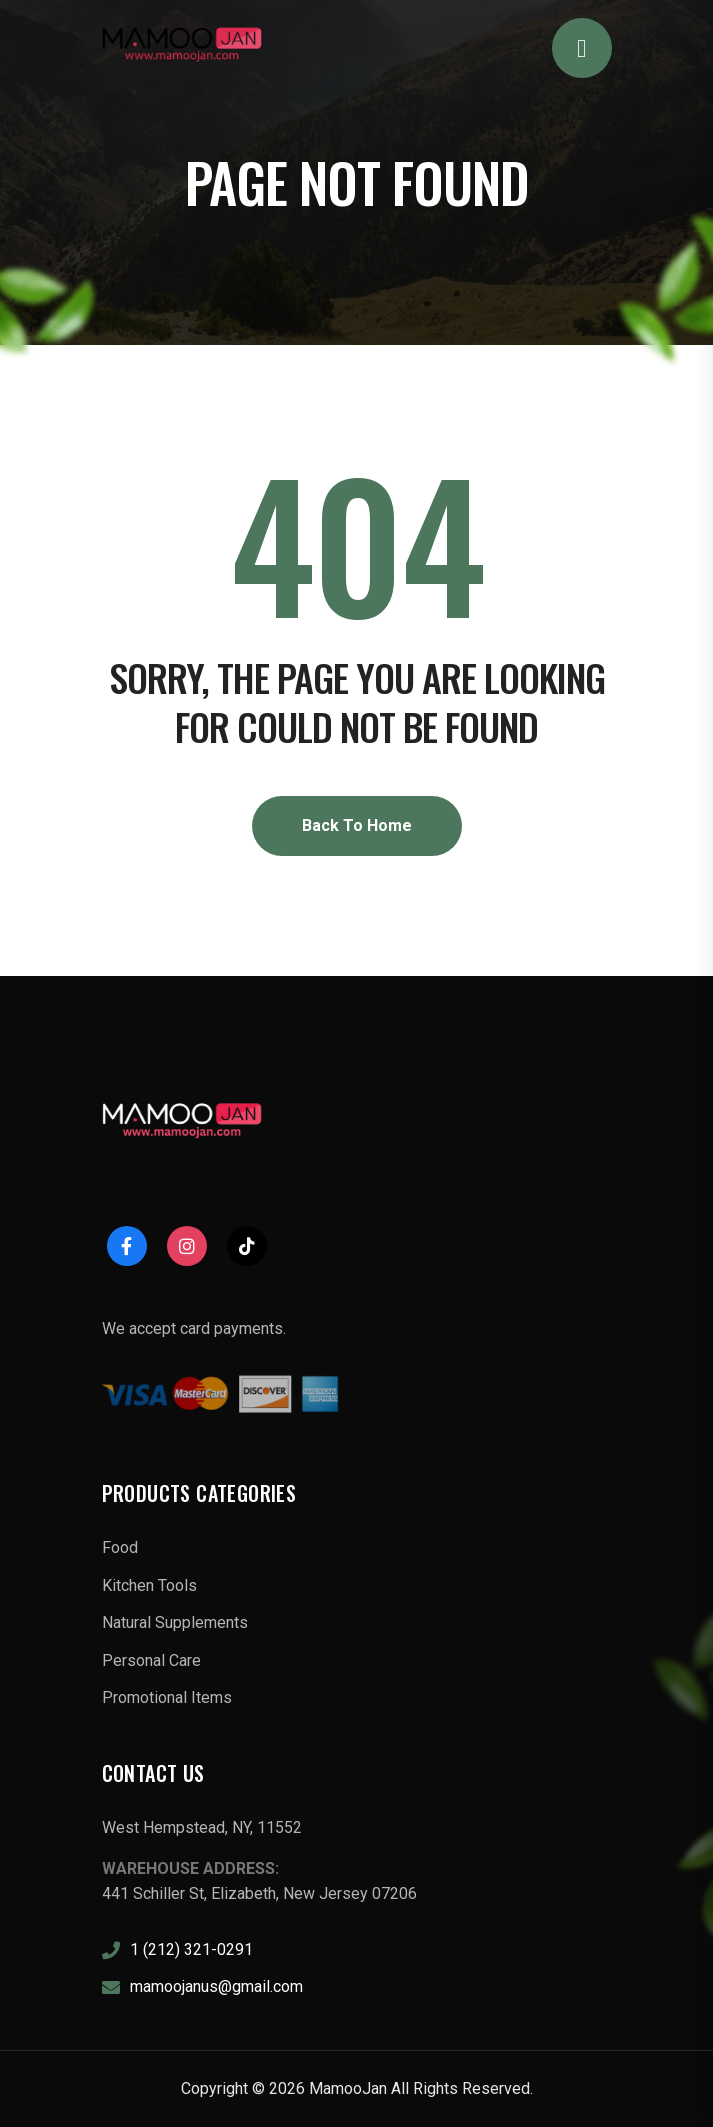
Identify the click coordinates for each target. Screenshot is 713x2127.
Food (120, 1547)
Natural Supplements (175, 1622)
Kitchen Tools (149, 1585)
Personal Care (151, 1660)
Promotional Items (167, 1697)
